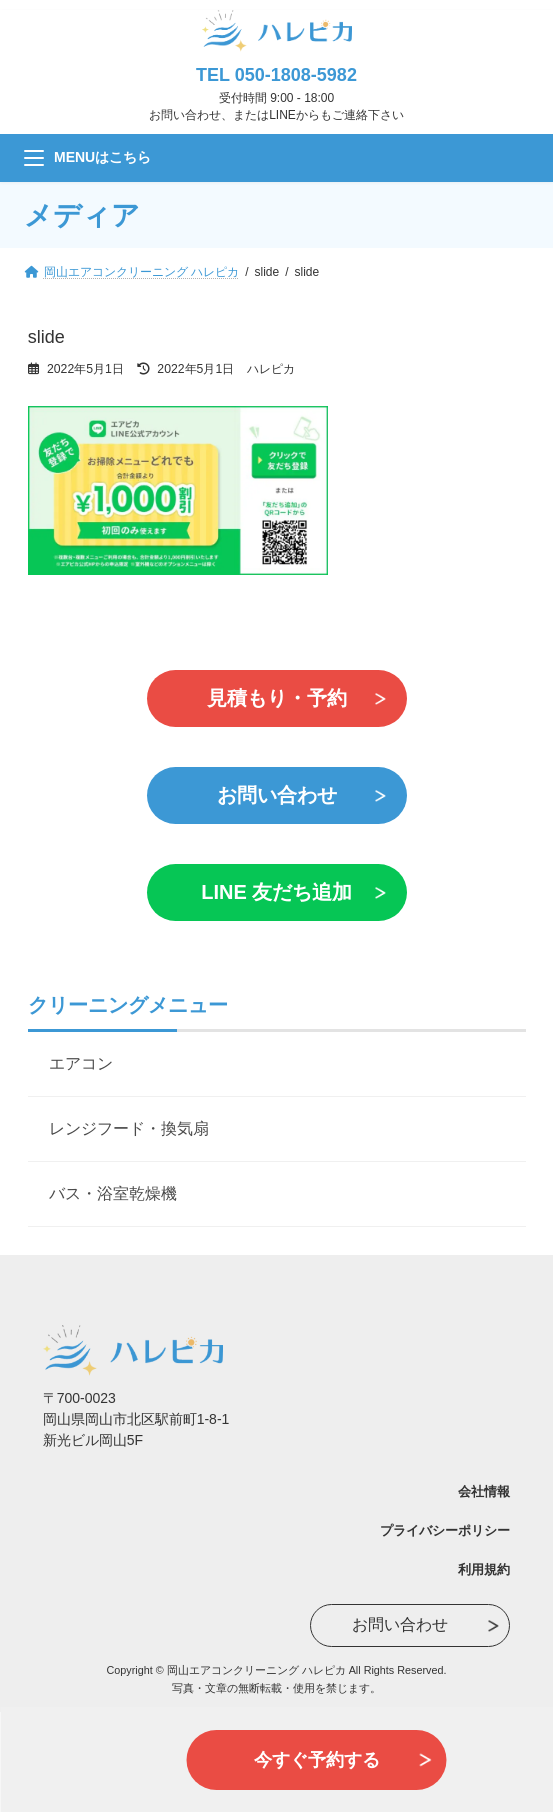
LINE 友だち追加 (276, 892)
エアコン (81, 1063)
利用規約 (484, 1569)
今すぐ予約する (317, 1760)
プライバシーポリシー (445, 1530)
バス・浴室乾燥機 (113, 1193)
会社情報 (484, 1491)
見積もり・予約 (277, 698)
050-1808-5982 (296, 75)
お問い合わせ (277, 795)
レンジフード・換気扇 (129, 1128)
